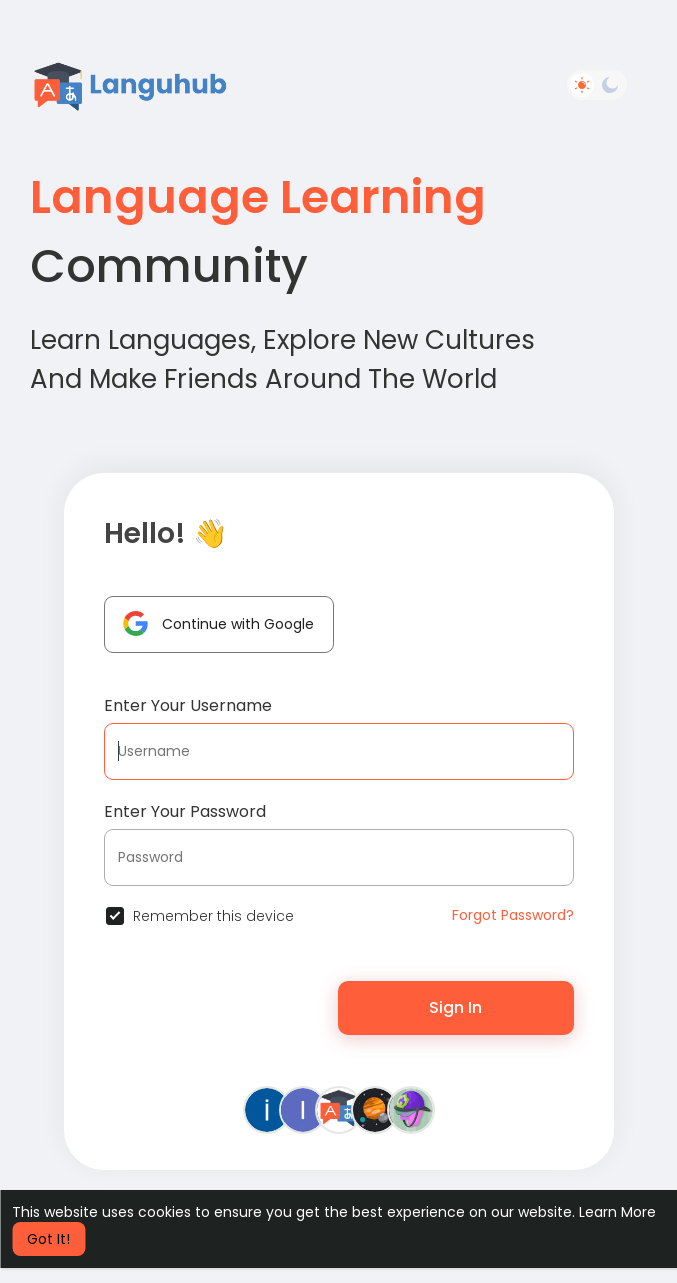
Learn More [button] (617, 1212)
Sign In (455, 1007)
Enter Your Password (185, 811)
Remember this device (213, 916)
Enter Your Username (188, 705)
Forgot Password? (513, 915)
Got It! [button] (48, 1239)
